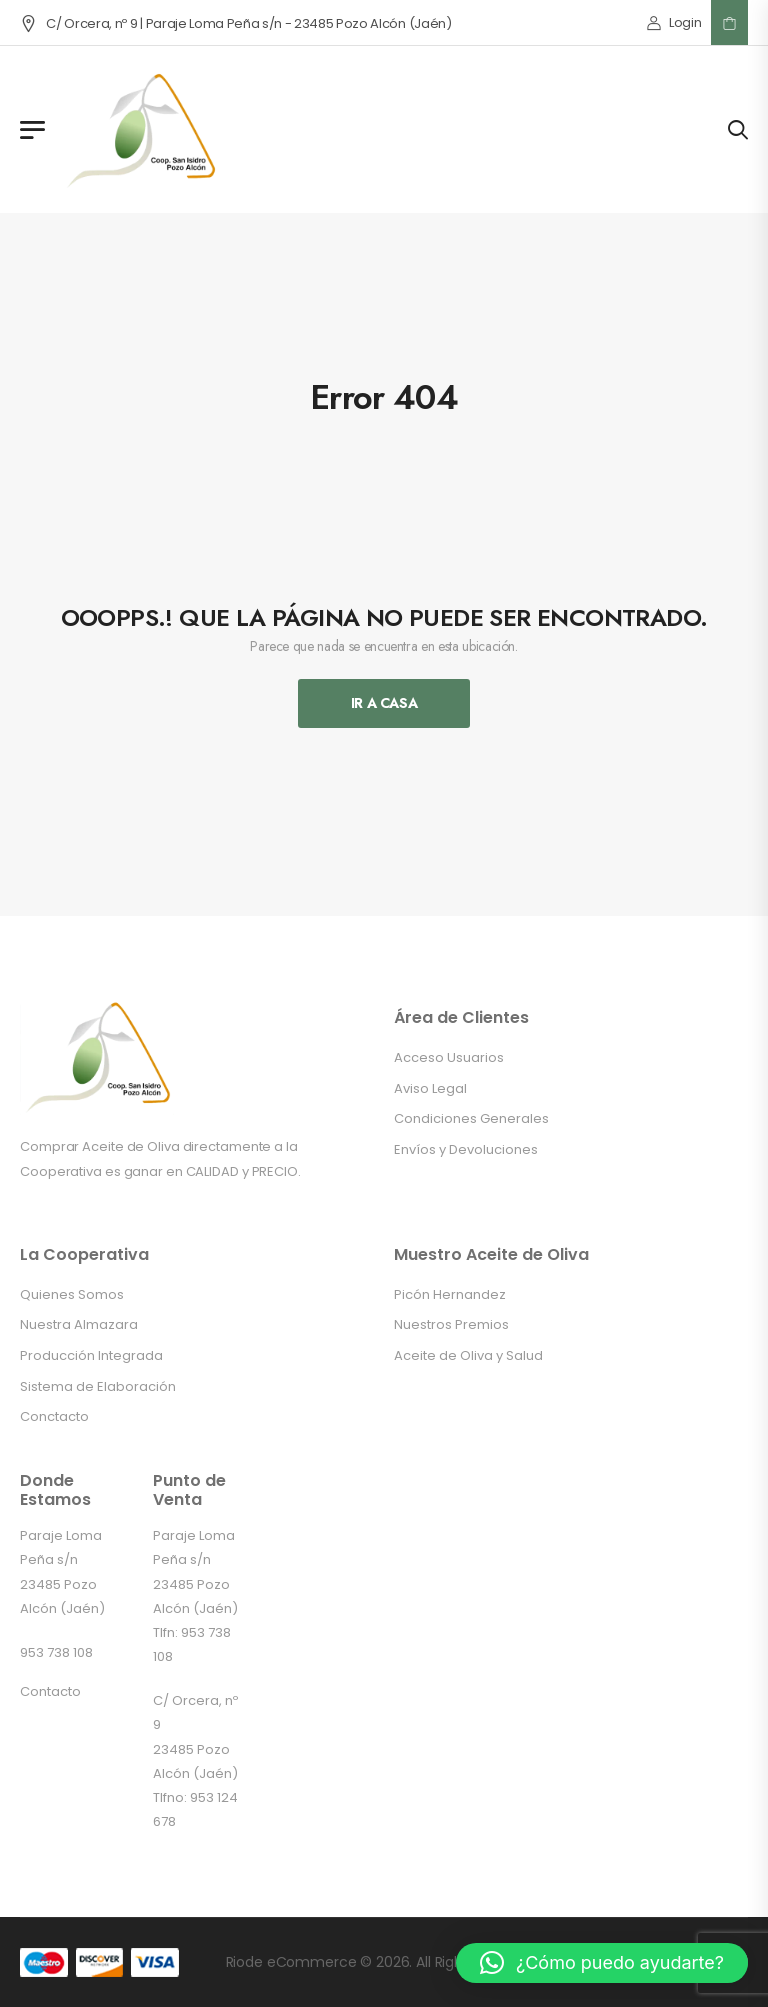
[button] (602, 1963)
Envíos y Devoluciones (466, 1149)
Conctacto (54, 1416)
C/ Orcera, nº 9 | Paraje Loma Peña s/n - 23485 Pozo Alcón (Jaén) (236, 23)
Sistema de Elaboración (98, 1386)
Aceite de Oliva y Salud (468, 1355)
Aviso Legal (430, 1088)
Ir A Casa (384, 703)
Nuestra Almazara (79, 1324)
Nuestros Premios (451, 1324)
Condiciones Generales (471, 1118)
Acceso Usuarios (449, 1057)
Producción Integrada (91, 1355)
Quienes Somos (72, 1294)
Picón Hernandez (450, 1294)
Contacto (50, 1691)
